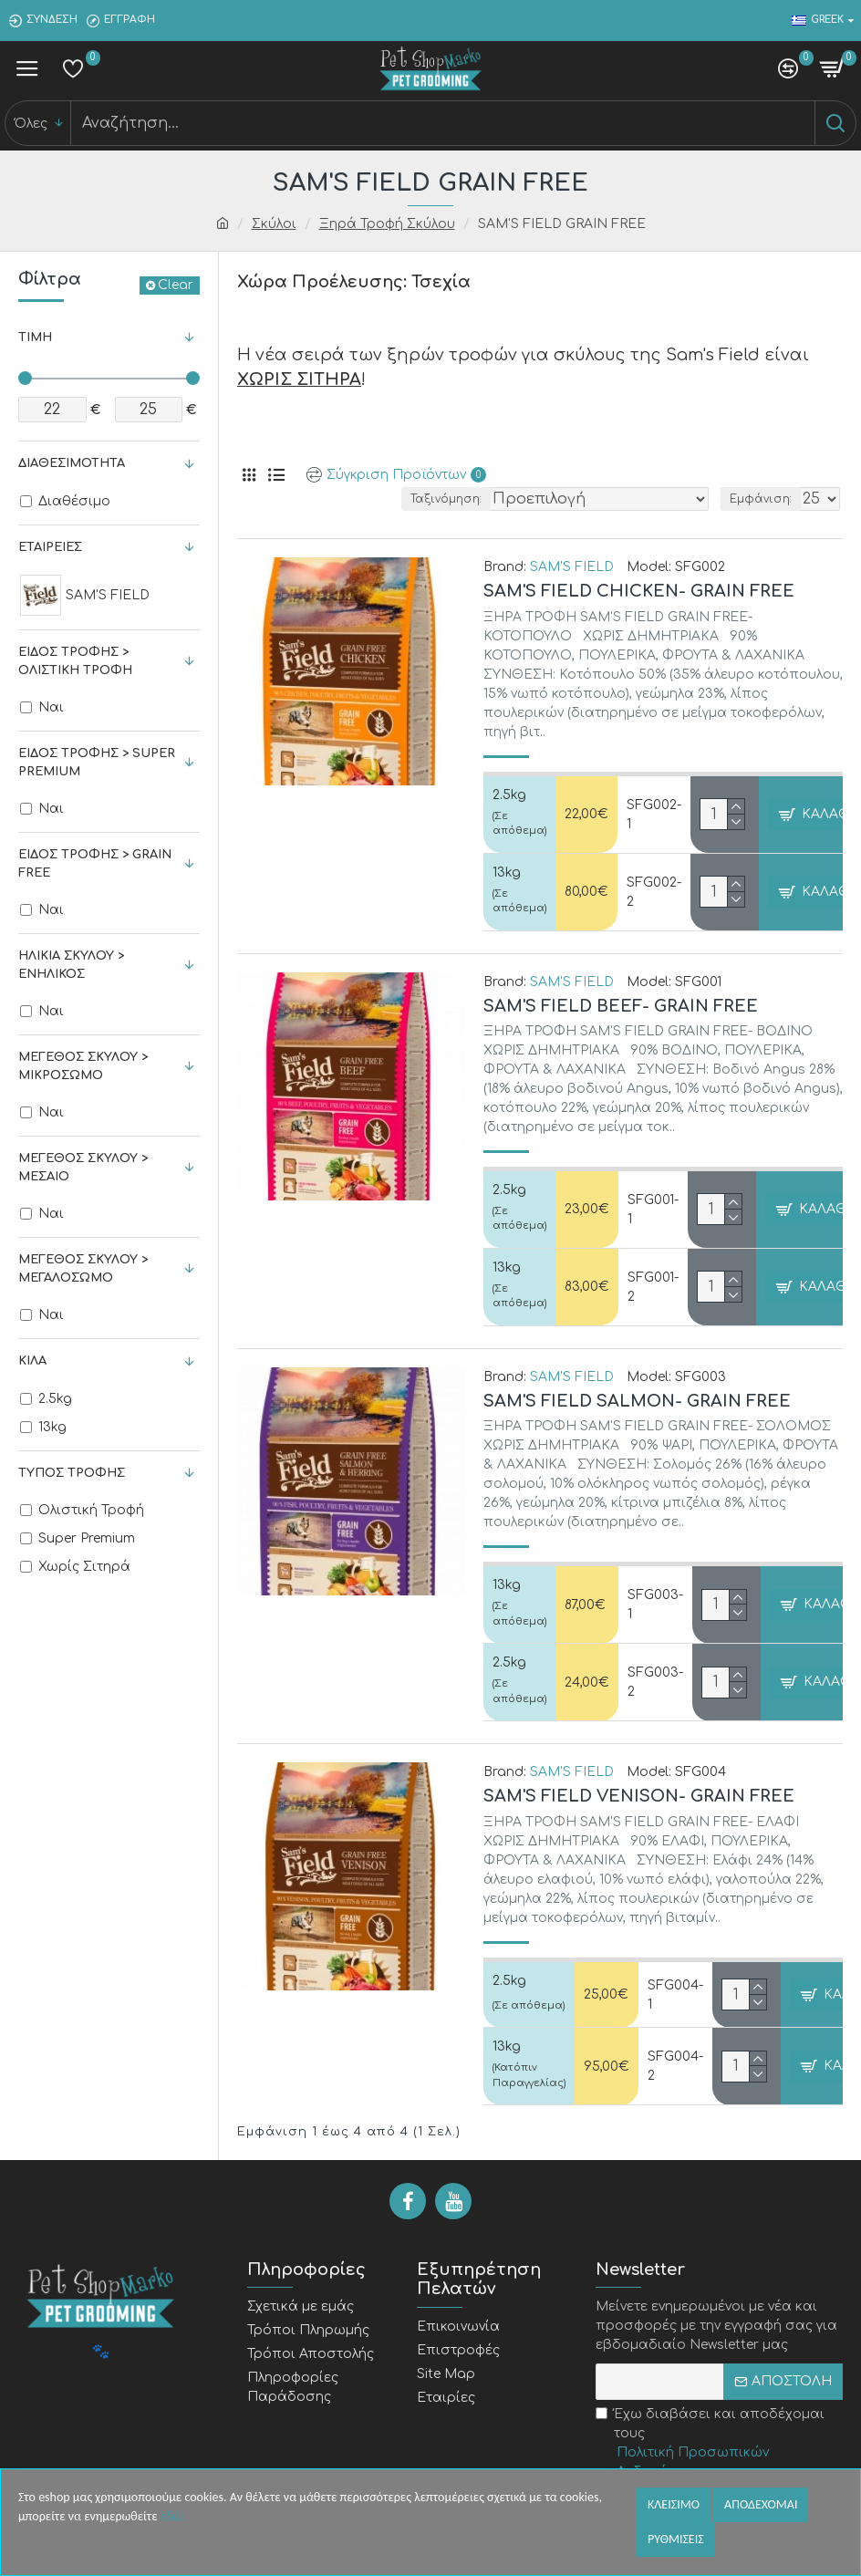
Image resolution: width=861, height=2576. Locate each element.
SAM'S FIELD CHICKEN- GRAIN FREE (638, 591)
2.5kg (509, 795)
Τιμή (35, 337)
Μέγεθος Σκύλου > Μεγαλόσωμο (83, 1268)
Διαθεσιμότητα (71, 463)
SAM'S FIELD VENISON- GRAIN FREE (638, 1796)
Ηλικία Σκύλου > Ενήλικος (71, 965)
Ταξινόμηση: (446, 499)
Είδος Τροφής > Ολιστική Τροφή (75, 661)
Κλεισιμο (674, 2504)
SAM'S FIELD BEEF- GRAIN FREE (620, 1006)
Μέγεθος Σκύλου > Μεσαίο (83, 1167)
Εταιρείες (50, 547)
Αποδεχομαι (760, 2504)
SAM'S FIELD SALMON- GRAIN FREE (637, 1401)
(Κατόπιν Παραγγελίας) (529, 2075)
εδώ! (173, 2516)
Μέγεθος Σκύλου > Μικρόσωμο (83, 1066)
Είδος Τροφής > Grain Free (94, 863)
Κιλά (32, 1361)
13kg (507, 872)
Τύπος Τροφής (71, 1473)
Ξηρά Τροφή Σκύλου (387, 224)
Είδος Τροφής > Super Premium (96, 762)
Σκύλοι (274, 224)
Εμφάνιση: (761, 499)
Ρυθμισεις (676, 2539)
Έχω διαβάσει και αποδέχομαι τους (719, 2444)
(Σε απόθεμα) (519, 823)
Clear (175, 285)
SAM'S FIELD (572, 567)
